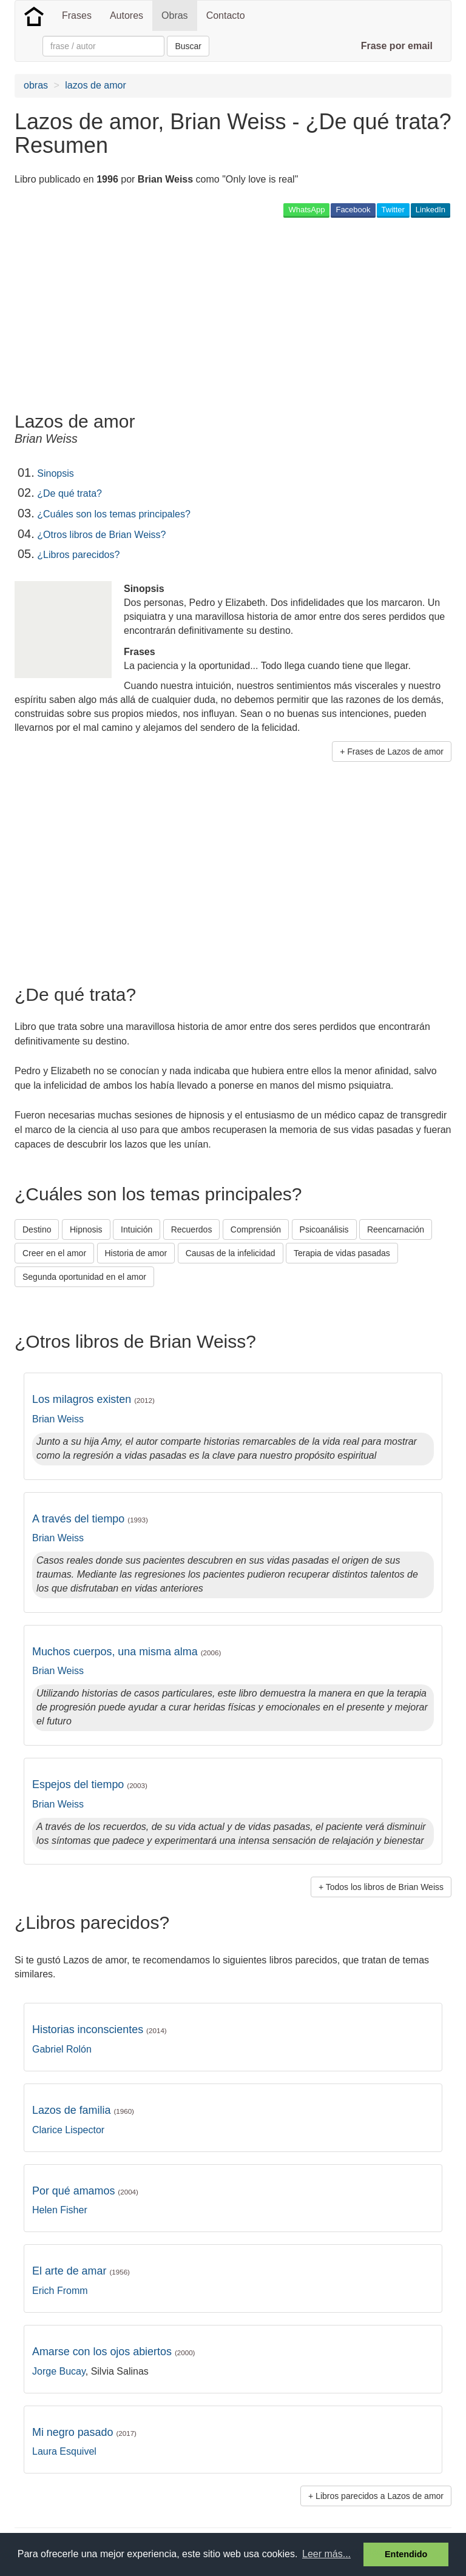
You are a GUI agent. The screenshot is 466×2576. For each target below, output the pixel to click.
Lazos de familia (83, 2110)
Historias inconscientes (99, 2029)
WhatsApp (306, 209)
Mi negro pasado (84, 2432)
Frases (77, 15)
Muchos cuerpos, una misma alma (126, 1652)
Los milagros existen (93, 1399)
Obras (174, 15)
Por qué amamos (85, 2191)
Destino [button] (36, 1229)
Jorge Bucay (59, 2371)
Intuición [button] (136, 1229)
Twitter (393, 209)
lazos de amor (95, 85)
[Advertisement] (157, 314)
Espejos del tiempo (89, 1784)
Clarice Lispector (68, 2130)
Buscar (188, 46)
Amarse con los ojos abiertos (113, 2352)
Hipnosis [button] (86, 1229)
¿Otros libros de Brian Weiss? (101, 535)
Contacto (225, 15)
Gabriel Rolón (62, 2049)
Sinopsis (55, 473)
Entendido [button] (406, 2554)
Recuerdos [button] (191, 1229)
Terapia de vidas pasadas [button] (342, 1253)
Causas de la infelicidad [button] (230, 1253)
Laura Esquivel (64, 2451)
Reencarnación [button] (395, 1229)
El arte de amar (81, 2271)
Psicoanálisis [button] (324, 1229)
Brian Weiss (58, 1419)
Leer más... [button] (326, 2554)
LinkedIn (430, 209)
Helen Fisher (59, 2210)
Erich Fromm (60, 2290)
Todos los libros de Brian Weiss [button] (385, 1887)
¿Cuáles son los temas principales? (114, 514)
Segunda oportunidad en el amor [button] (84, 1277)
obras (36, 85)
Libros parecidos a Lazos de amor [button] (380, 2496)
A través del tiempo (90, 1519)
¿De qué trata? (69, 493)
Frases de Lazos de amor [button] (395, 751)
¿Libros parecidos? (78, 555)
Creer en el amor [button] (54, 1253)
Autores (126, 15)
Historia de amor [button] (136, 1253)
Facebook (353, 209)
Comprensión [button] (256, 1229)
